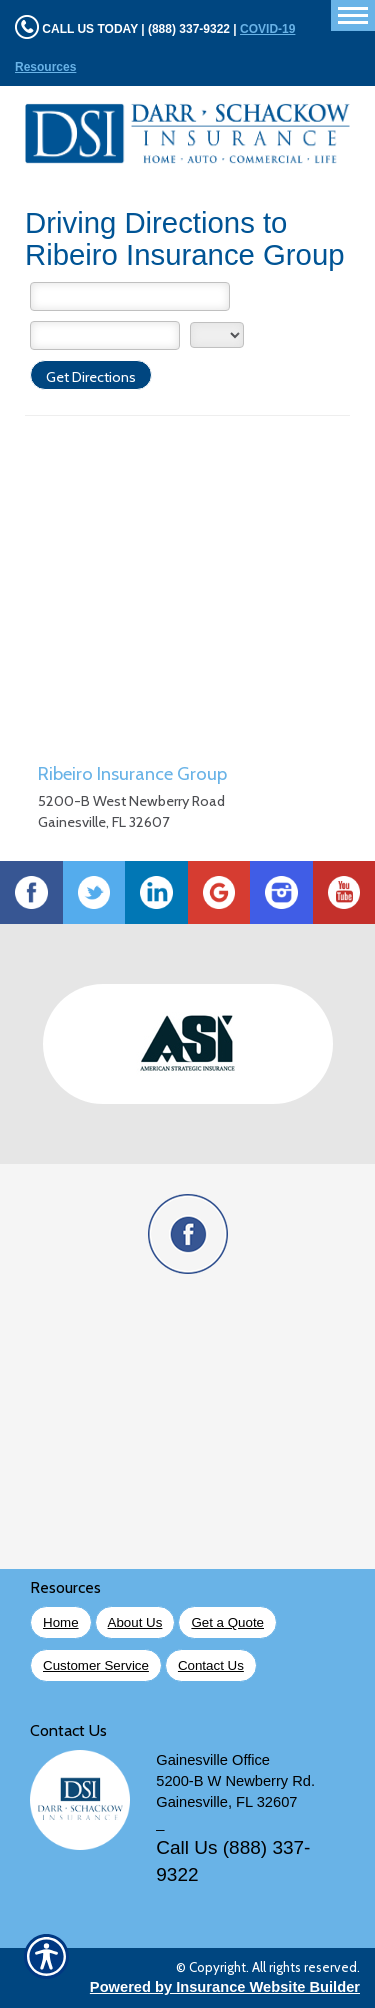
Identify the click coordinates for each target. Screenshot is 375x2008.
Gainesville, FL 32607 (226, 1802)
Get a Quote (227, 1622)
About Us (135, 1622)
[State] (217, 335)
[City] (105, 335)
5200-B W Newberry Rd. (235, 1781)
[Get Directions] (91, 375)
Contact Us (211, 1665)
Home (61, 1622)
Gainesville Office (213, 1760)
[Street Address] (130, 296)
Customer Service (96, 1665)
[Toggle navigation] (353, 15)
